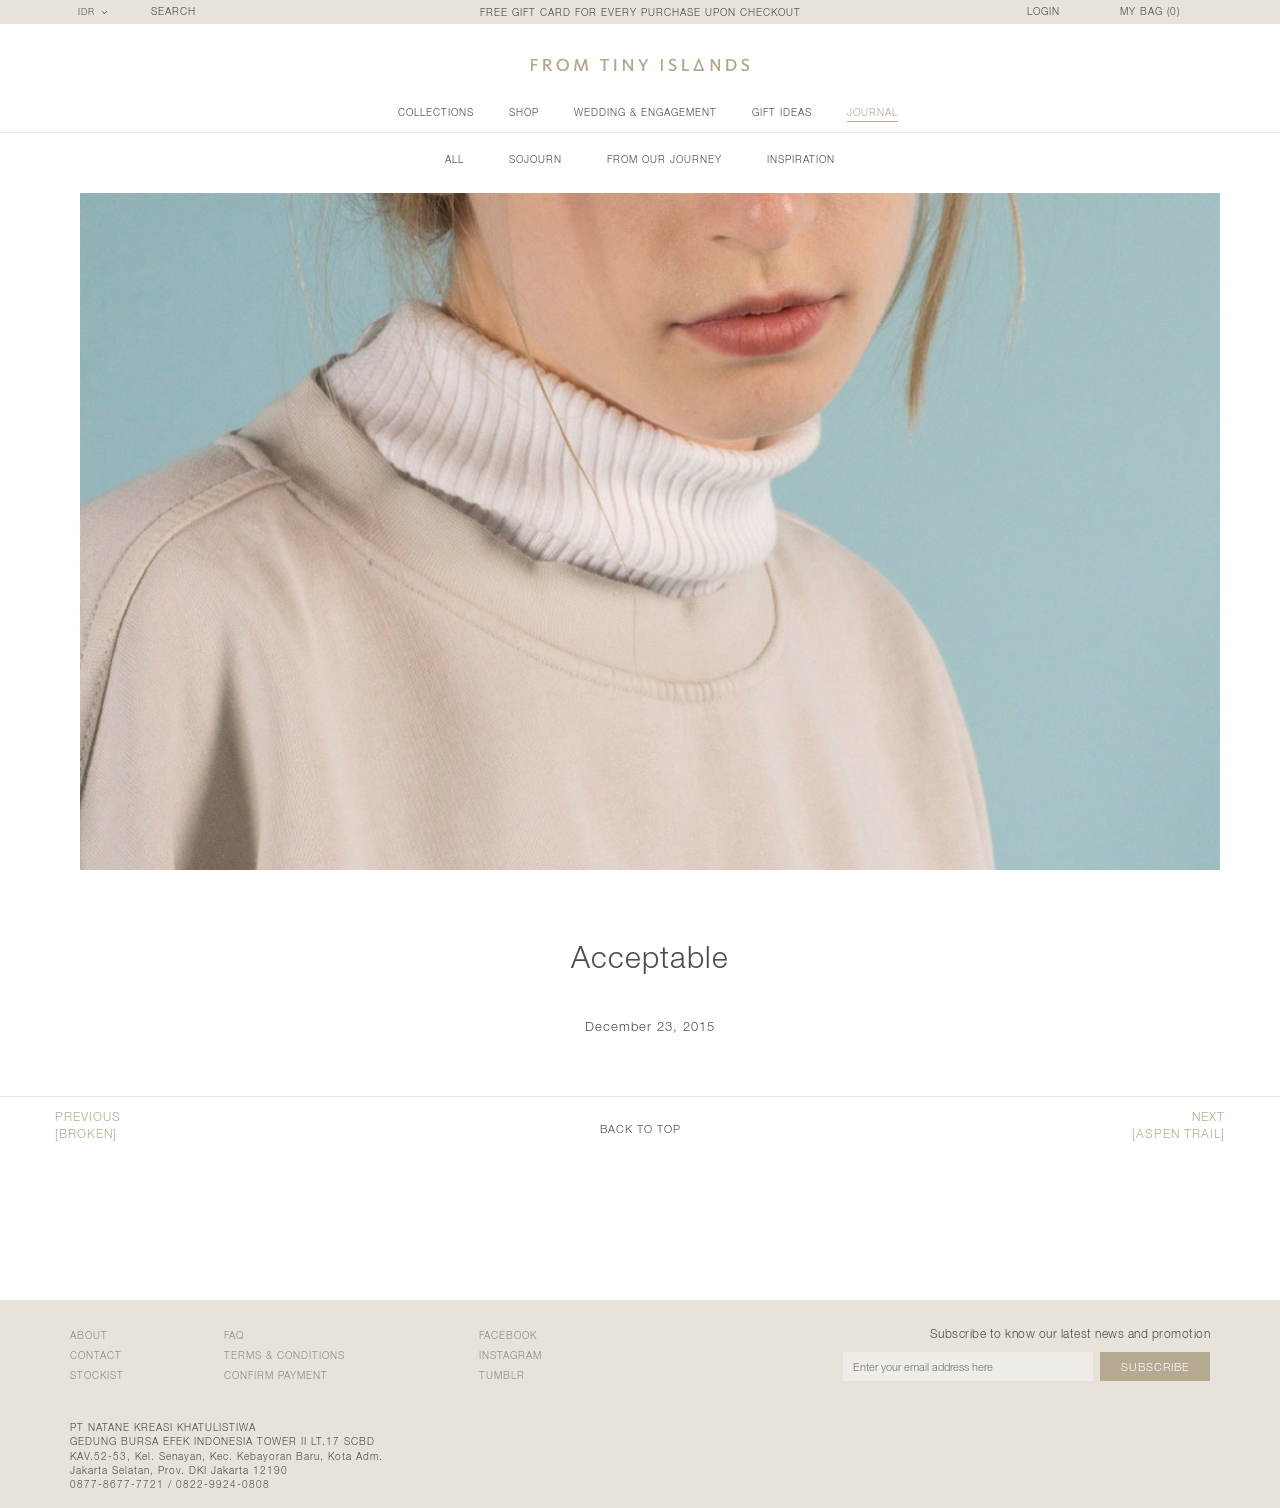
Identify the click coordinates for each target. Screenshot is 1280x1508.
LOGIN (1043, 11)
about (89, 1335)
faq (234, 1335)
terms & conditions (284, 1355)
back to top (640, 1128)
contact (96, 1355)
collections (436, 112)
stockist (97, 1375)
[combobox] (95, 12)
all (454, 159)
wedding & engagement (645, 112)
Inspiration (801, 159)
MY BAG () (1150, 11)
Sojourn (535, 159)
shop (524, 112)
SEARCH (173, 11)
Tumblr (502, 1375)
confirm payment (276, 1375)
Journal (872, 112)
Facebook (508, 1335)
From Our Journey (664, 159)
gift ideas (782, 112)
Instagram (510, 1355)
